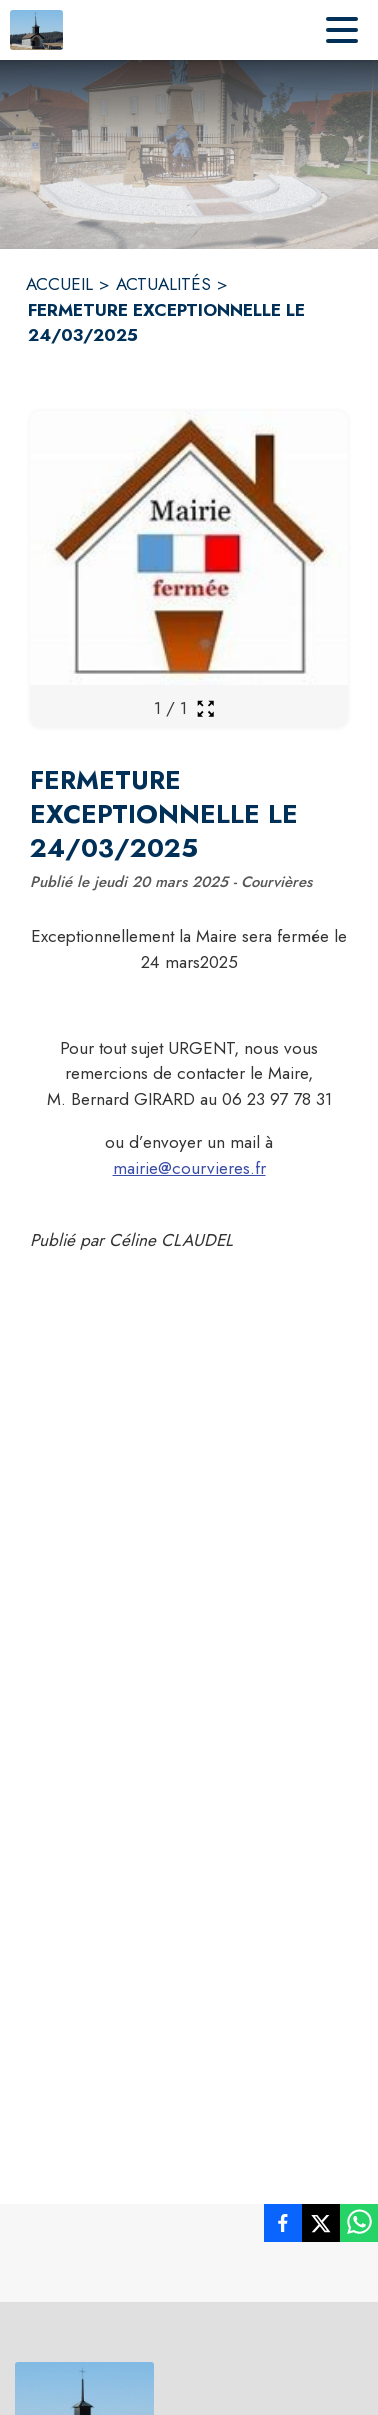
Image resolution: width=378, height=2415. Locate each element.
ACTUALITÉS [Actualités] (163, 284)
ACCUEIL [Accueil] (59, 284)
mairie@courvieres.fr (189, 1168)
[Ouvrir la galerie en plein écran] (205, 708)
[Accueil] (36, 30)
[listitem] (283, 2227)
